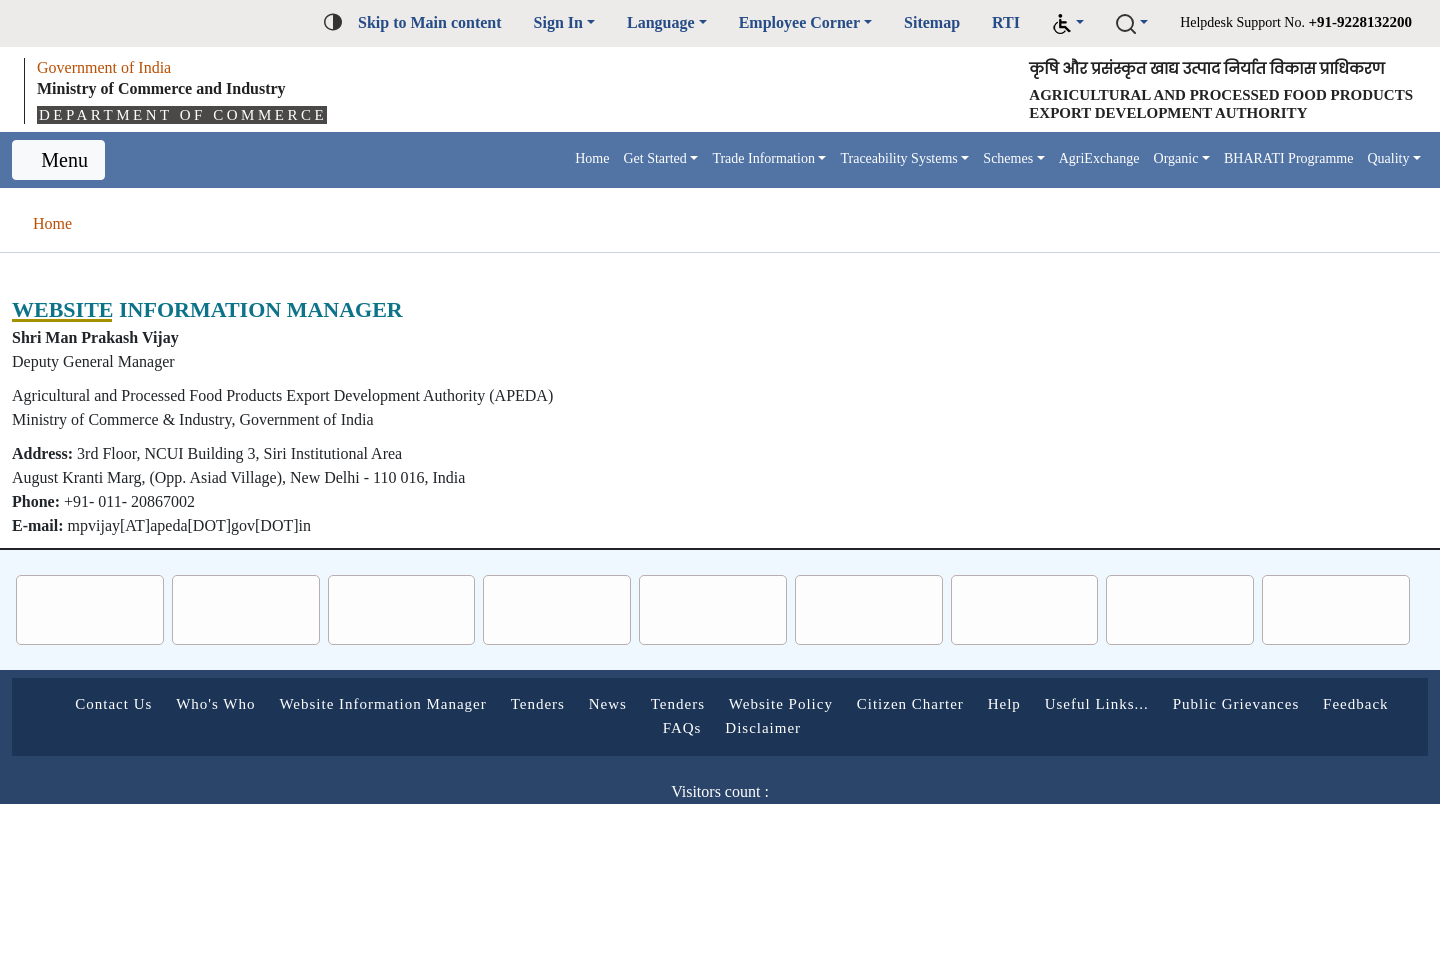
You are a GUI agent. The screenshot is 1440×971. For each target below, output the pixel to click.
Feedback (729, 730)
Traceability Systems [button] (823, 162)
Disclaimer (906, 730)
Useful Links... (1295, 706)
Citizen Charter (1090, 706)
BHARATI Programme (1273, 162)
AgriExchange (1060, 162)
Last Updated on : (630, 842)
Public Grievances (589, 730)
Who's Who (283, 706)
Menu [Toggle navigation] (68, 163)
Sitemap (876, 22)
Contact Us (165, 706)
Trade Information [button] (660, 162)
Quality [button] (1384, 162)
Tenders (660, 706)
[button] (1015, 23)
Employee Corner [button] (727, 22)
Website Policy (941, 706)
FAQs (816, 730)
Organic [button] (1149, 162)
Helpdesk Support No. (1269, 21)
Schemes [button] (954, 162)
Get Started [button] (530, 162)
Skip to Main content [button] (317, 22)
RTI (955, 22)
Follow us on (640, 890)
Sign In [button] (459, 22)
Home (454, 162)
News (741, 706)
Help (1197, 706)
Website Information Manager (477, 706)
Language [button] (571, 22)
